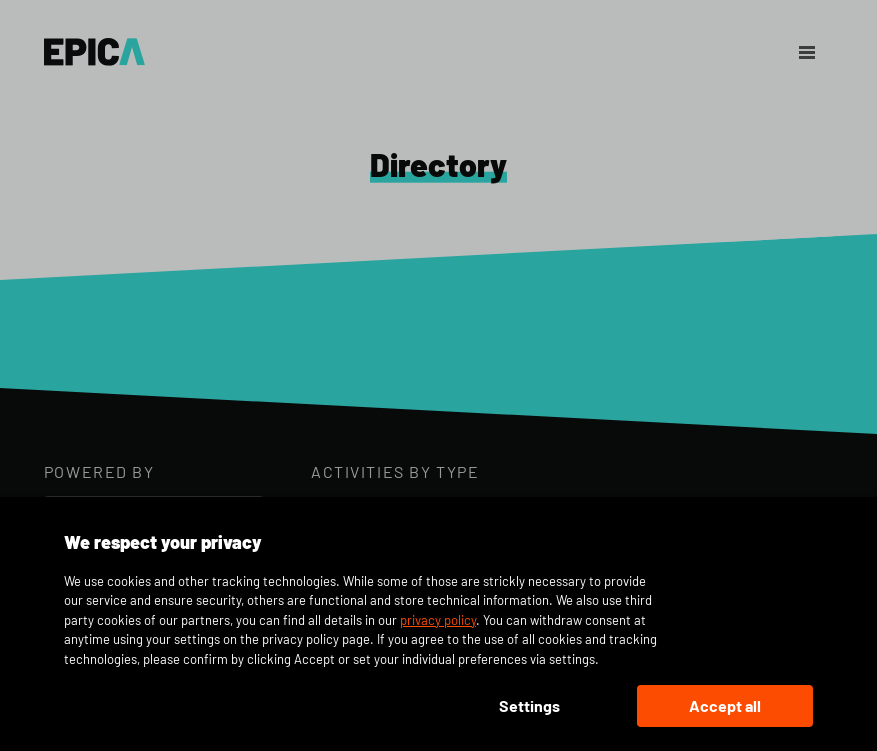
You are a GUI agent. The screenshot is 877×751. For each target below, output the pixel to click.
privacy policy (438, 620)
